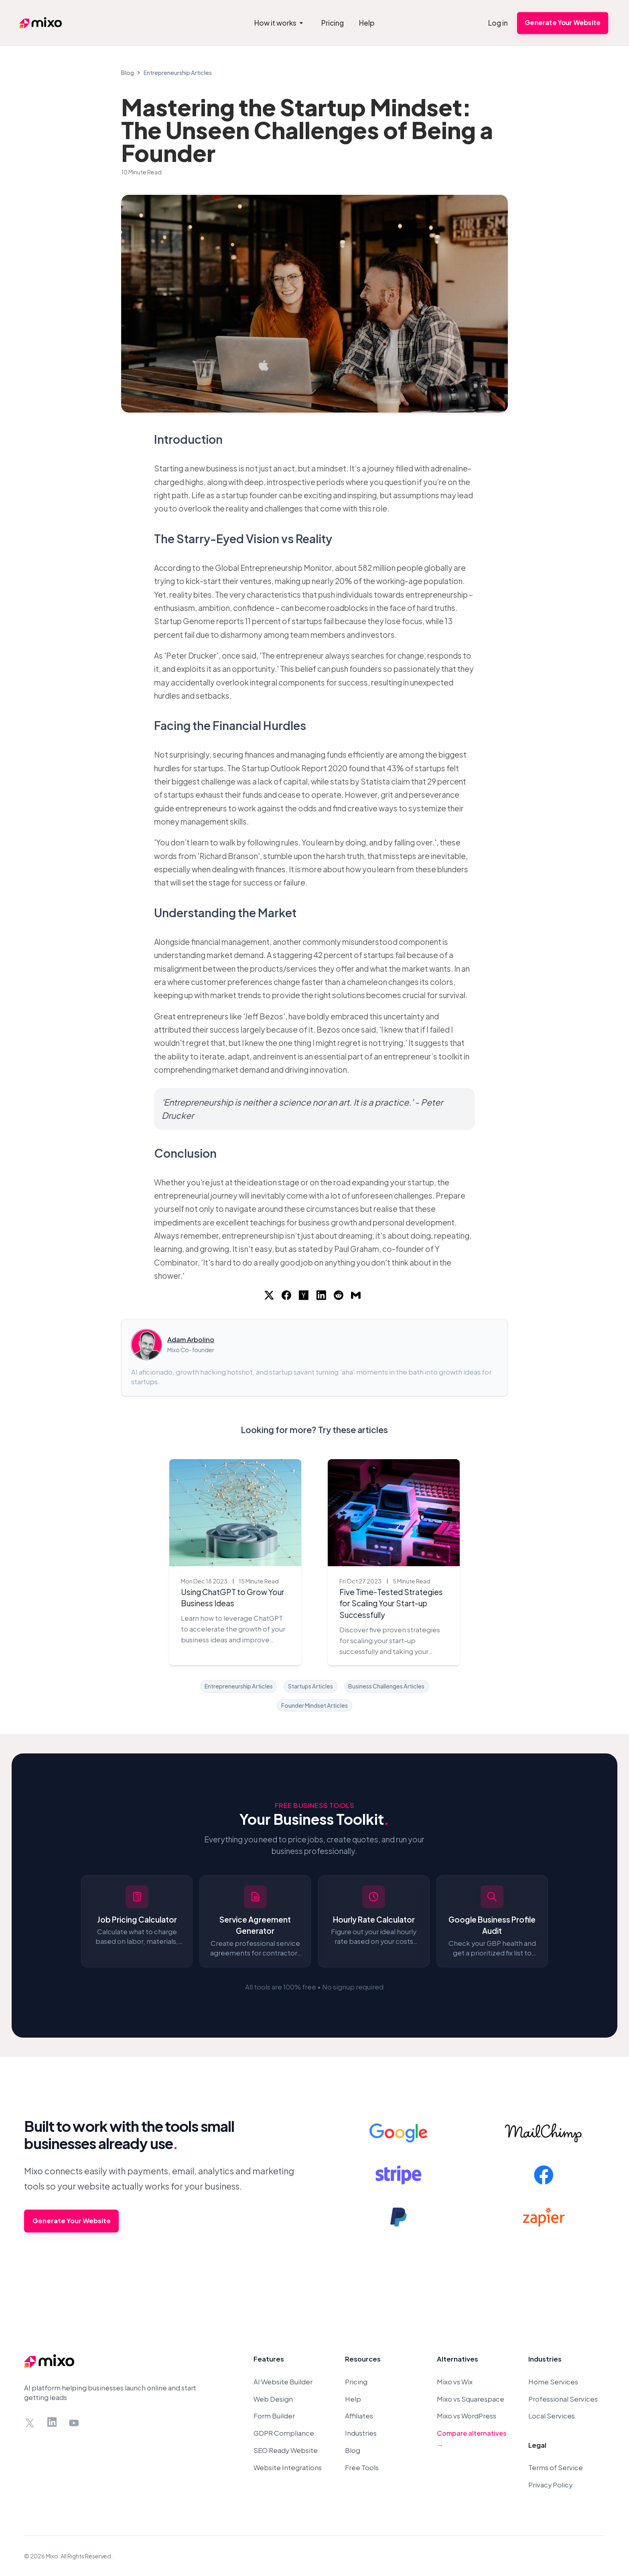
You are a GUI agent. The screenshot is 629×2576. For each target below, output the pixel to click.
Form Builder (274, 2416)
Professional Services (563, 2399)
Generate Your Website (562, 22)
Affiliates (359, 2416)
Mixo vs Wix (455, 2382)
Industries (361, 2433)
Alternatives (457, 2359)
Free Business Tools (314, 1805)
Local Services (551, 2416)
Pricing (356, 2382)
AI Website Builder (283, 2382)
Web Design (273, 2399)
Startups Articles (310, 1686)
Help (353, 2399)
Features (269, 2359)
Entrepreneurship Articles (178, 72)
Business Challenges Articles (386, 1686)
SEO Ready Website (286, 2450)
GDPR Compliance (284, 2433)
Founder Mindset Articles (314, 1705)
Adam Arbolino (190, 1339)
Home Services (553, 2382)
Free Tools (362, 2467)
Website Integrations (288, 2467)
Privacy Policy (550, 2485)
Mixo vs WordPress (466, 2416)
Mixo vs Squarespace (470, 2399)
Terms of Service (555, 2467)
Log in (498, 22)
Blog (127, 72)
